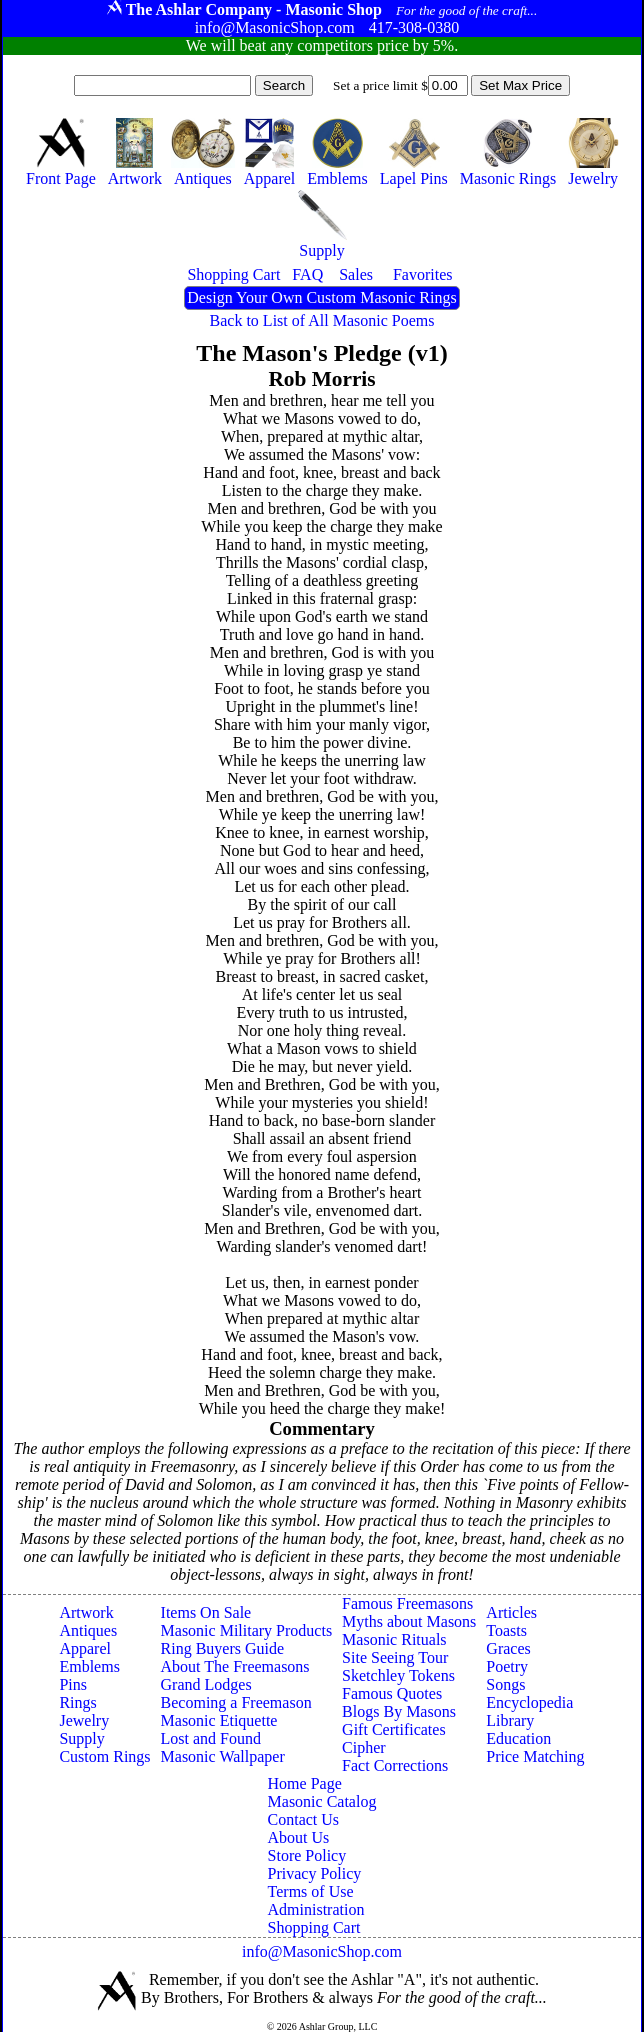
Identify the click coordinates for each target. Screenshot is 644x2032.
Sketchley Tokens (398, 1675)
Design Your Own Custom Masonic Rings (321, 297)
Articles (511, 1612)
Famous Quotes (392, 1693)
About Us (299, 1837)
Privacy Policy (315, 1873)
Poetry (507, 1666)
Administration (316, 1909)
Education (518, 1738)
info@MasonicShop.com (322, 1951)
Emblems (89, 1666)
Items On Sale (206, 1612)
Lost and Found (211, 1738)
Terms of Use (311, 1891)
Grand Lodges (206, 1684)
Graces (508, 1648)
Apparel (85, 1648)
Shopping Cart (314, 1927)
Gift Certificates (394, 1729)
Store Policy (307, 1855)
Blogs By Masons (399, 1711)
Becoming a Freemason (236, 1702)
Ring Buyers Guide (223, 1648)
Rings (77, 1702)
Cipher (364, 1747)
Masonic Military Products (247, 1630)
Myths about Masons (409, 1621)
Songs (505, 1684)
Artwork (86, 1612)
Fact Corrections (395, 1765)
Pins (73, 1684)
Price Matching (535, 1756)
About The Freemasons (235, 1666)
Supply (81, 1738)
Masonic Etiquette (219, 1720)
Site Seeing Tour (395, 1657)
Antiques (88, 1630)
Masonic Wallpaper (223, 1756)
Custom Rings (104, 1756)
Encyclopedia (529, 1702)
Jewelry (84, 1720)
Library (510, 1720)
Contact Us (304, 1819)
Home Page (305, 1783)
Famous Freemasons (407, 1603)
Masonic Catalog (322, 1801)
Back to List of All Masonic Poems (322, 320)
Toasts (506, 1630)
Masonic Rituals (394, 1639)
